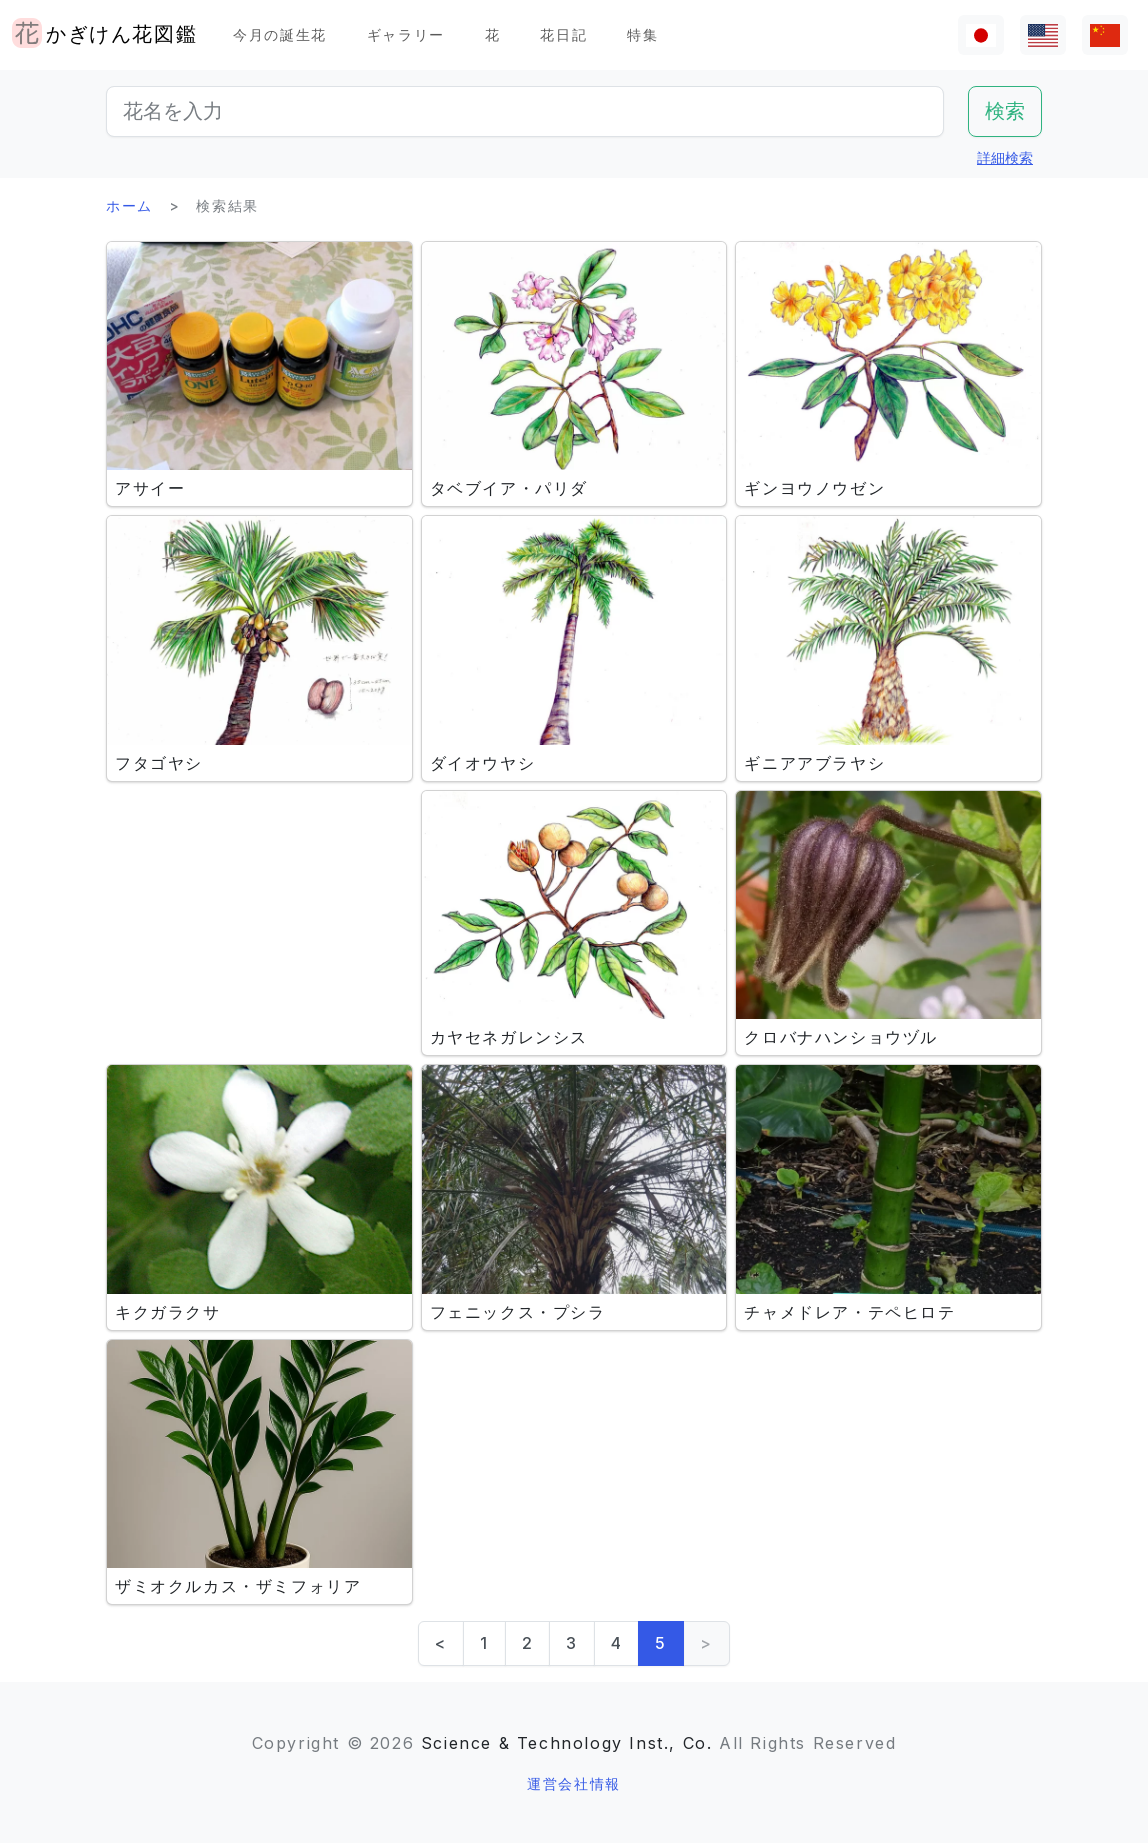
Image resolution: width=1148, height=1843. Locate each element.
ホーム (129, 205)
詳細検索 (1005, 157)
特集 (642, 34)
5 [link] (661, 1643)
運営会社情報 (574, 1783)
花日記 (563, 34)
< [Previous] (441, 1643)
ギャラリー (406, 34)
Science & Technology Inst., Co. (567, 1743)
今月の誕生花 (280, 34)
